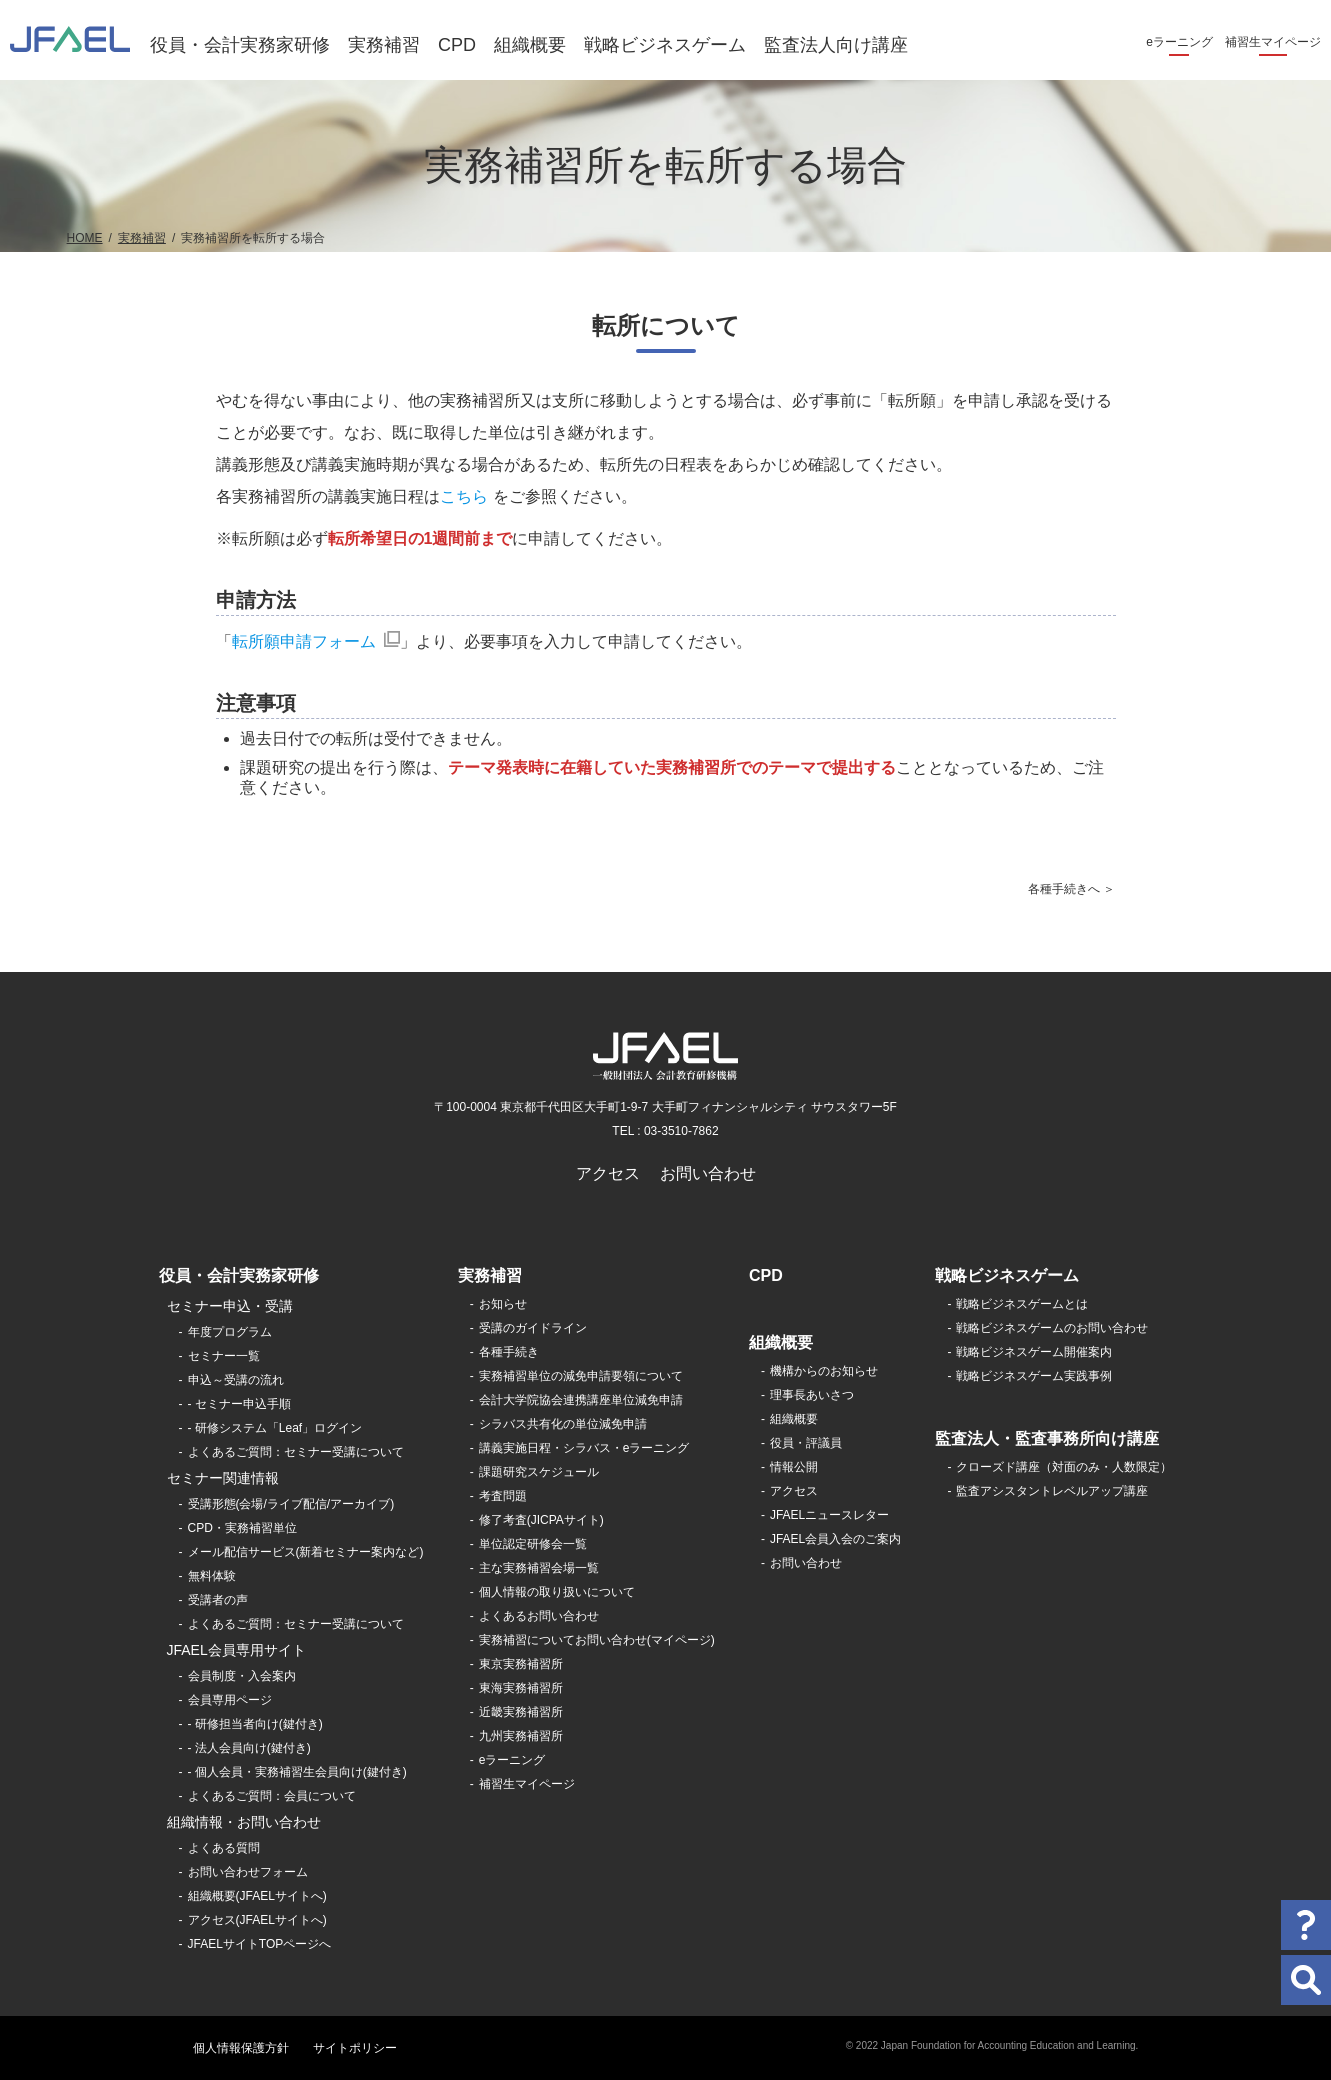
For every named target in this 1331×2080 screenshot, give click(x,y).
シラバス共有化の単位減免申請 (563, 1424)
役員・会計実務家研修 (240, 45)
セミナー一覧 (224, 1356)
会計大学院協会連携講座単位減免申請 (581, 1400)
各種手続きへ (1064, 889)
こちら (464, 496)
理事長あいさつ (812, 1395)
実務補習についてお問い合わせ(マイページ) (597, 1640)
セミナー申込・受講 (230, 1306)
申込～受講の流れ (236, 1380)
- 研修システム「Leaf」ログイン (275, 1428)
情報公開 (794, 1467)
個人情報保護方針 (241, 2048)
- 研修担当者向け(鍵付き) (255, 1724)
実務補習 (384, 45)
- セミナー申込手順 (239, 1404)
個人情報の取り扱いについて (557, 1592)
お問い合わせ (708, 1173)
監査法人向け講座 (836, 45)
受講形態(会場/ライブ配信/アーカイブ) (291, 1504)
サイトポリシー (355, 2048)
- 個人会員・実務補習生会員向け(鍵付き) (297, 1772)
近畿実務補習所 (521, 1712)
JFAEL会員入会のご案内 (835, 1539)
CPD (457, 45)
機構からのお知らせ (824, 1371)
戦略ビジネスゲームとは (1022, 1304)
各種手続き (509, 1352)
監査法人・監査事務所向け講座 (1047, 1438)
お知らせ (503, 1304)
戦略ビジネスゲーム (665, 45)
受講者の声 (218, 1600)
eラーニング (1179, 42)
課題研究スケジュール (539, 1472)
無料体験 (212, 1576)
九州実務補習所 (521, 1736)
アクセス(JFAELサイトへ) (257, 1920)
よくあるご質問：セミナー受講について (296, 1452)
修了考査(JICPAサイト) (541, 1520)
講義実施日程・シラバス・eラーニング (584, 1448)
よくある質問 (224, 1848)
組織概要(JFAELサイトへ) (257, 1896)
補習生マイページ (1273, 42)
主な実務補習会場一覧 (539, 1568)
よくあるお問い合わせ (539, 1616)
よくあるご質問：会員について (272, 1796)
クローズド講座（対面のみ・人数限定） (1064, 1467)
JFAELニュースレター (829, 1515)
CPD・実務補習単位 (242, 1528)
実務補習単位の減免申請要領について (581, 1376)
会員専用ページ (230, 1700)
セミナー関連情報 (223, 1478)
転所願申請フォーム (304, 641)
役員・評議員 (806, 1443)
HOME (85, 238)
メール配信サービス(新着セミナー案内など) (306, 1552)
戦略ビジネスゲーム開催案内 (1034, 1352)
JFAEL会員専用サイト (236, 1650)
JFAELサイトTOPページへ (260, 1944)
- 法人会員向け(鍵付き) (249, 1748)
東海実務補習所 (521, 1688)
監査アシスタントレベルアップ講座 (1052, 1491)
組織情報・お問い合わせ (244, 1822)
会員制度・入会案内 (242, 1676)
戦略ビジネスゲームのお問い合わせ (1052, 1328)
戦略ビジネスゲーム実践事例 (1034, 1376)
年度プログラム (230, 1332)
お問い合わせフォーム (248, 1872)
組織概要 (530, 45)
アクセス (608, 1173)
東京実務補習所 (521, 1664)
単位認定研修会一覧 (533, 1544)
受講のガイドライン (533, 1328)
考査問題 (503, 1496)
